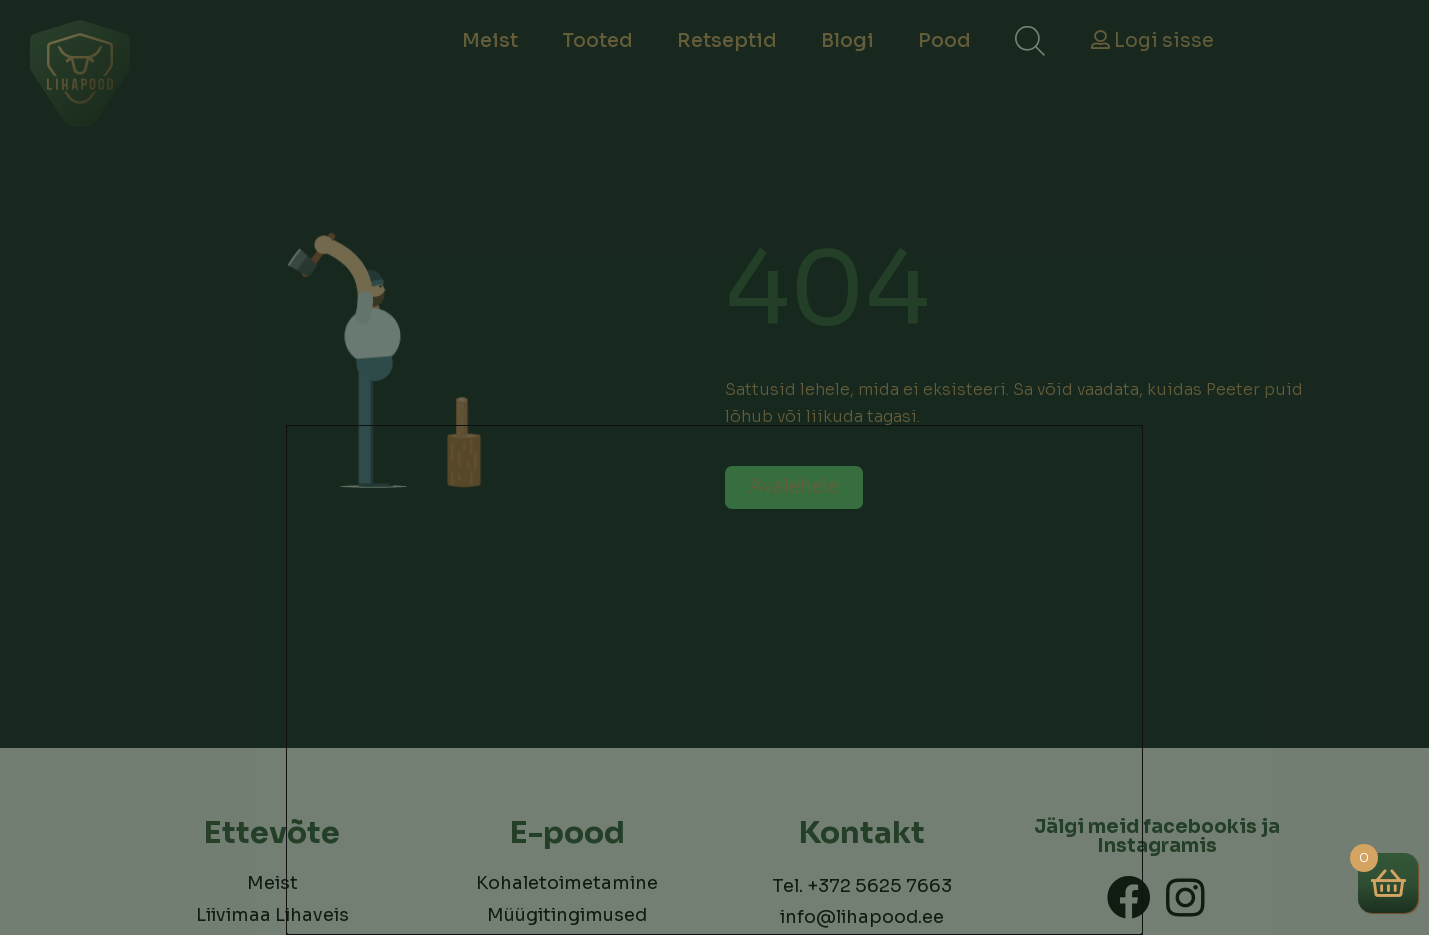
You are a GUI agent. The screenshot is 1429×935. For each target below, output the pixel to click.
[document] (714, 467)
